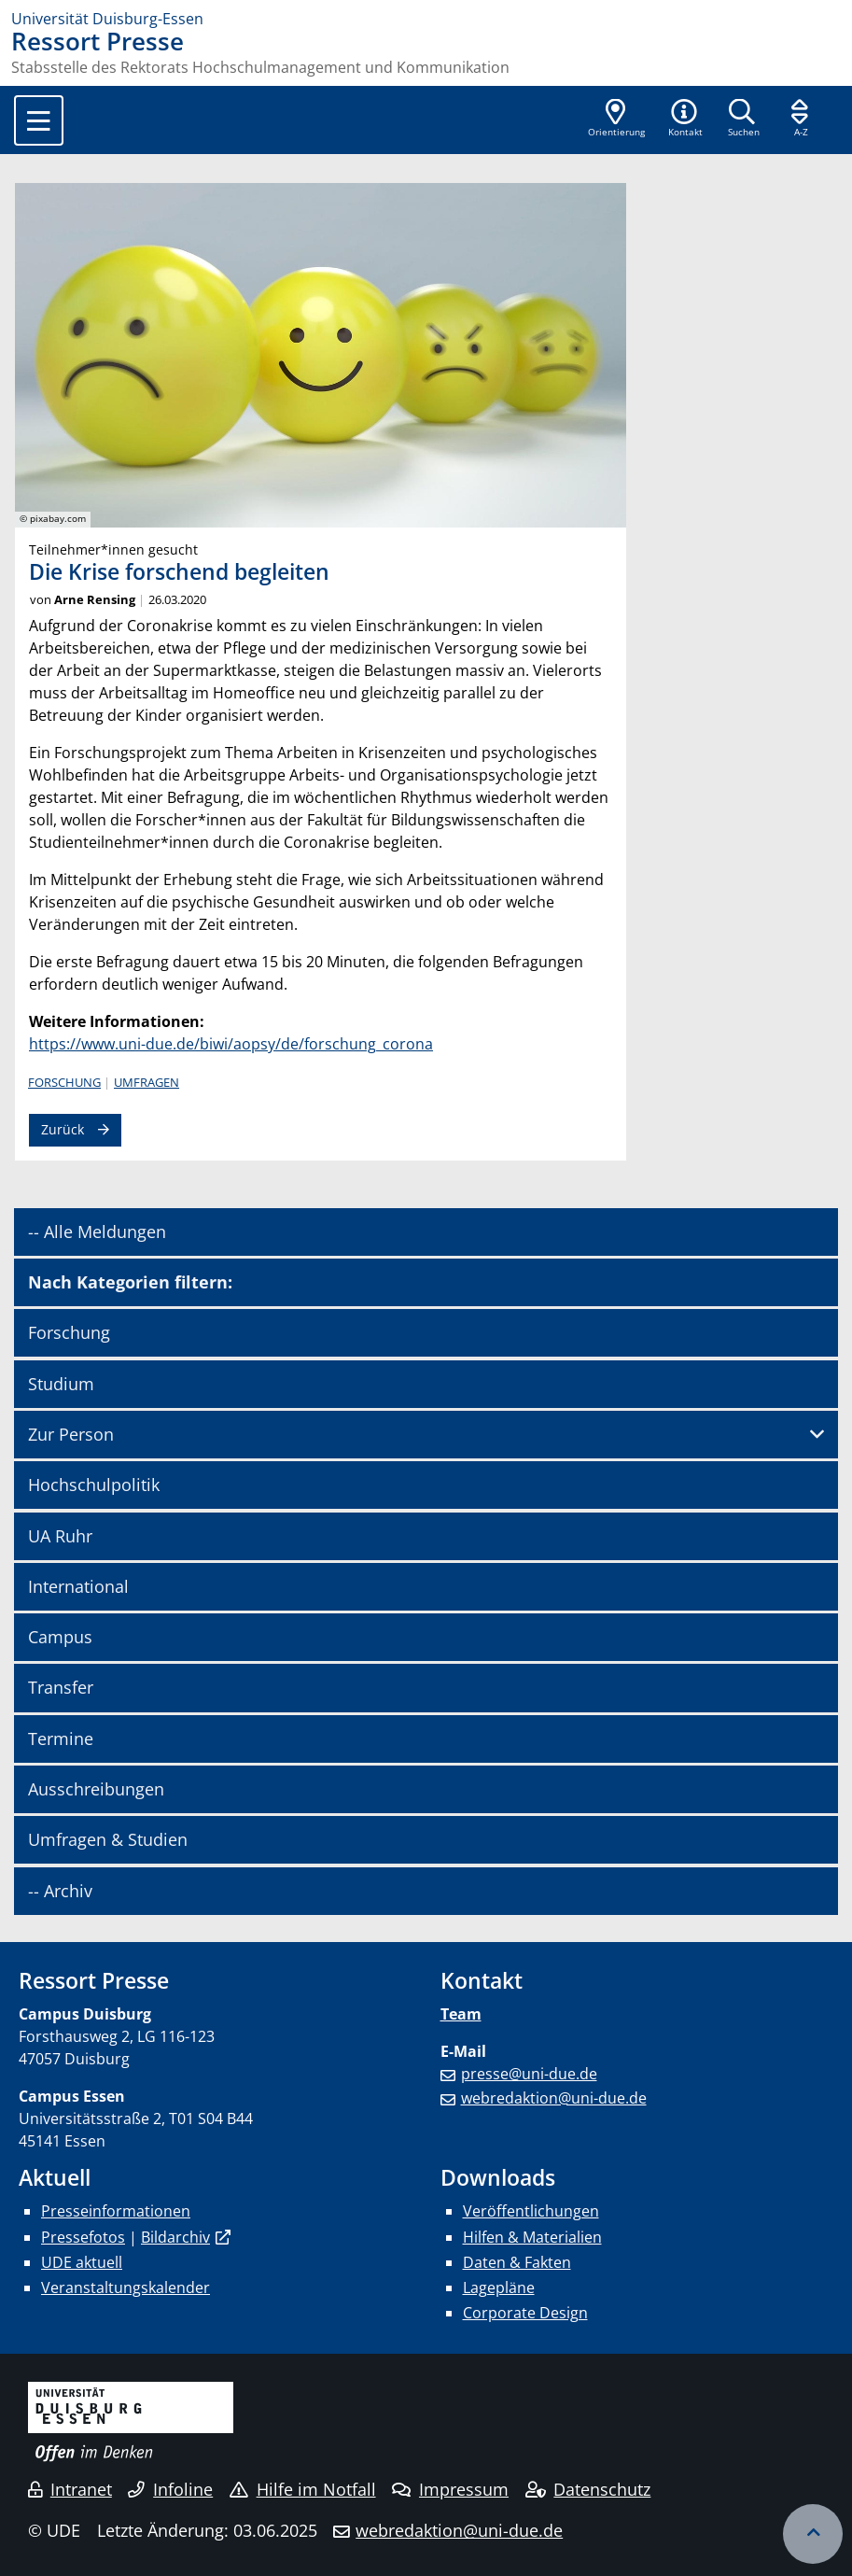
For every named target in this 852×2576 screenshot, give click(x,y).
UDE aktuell (81, 2262)
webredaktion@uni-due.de (554, 2098)
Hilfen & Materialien (532, 2237)
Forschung (64, 1082)
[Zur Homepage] (426, 18)
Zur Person (71, 1434)
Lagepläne (499, 2287)
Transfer (60, 1687)
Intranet (70, 2489)
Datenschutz (588, 2489)
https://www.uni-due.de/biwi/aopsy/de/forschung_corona (231, 1044)
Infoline (170, 2489)
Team (461, 2014)
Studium (61, 1383)
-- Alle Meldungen (97, 1231)
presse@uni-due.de (529, 2073)
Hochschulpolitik (94, 1484)
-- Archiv (60, 1890)
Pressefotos (83, 2237)
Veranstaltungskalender (125, 2287)
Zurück (62, 1129)
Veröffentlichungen (531, 2211)
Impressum (450, 2489)
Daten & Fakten (517, 2262)
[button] (685, 119)
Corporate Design (525, 2312)
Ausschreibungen (96, 1789)
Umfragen (146, 1082)
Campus (60, 1637)
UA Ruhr (60, 1536)
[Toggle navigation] (38, 120)
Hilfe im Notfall (303, 2489)
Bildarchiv (175, 2237)
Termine (60, 1738)
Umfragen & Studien (108, 1839)
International (78, 1586)
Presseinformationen (115, 2211)
